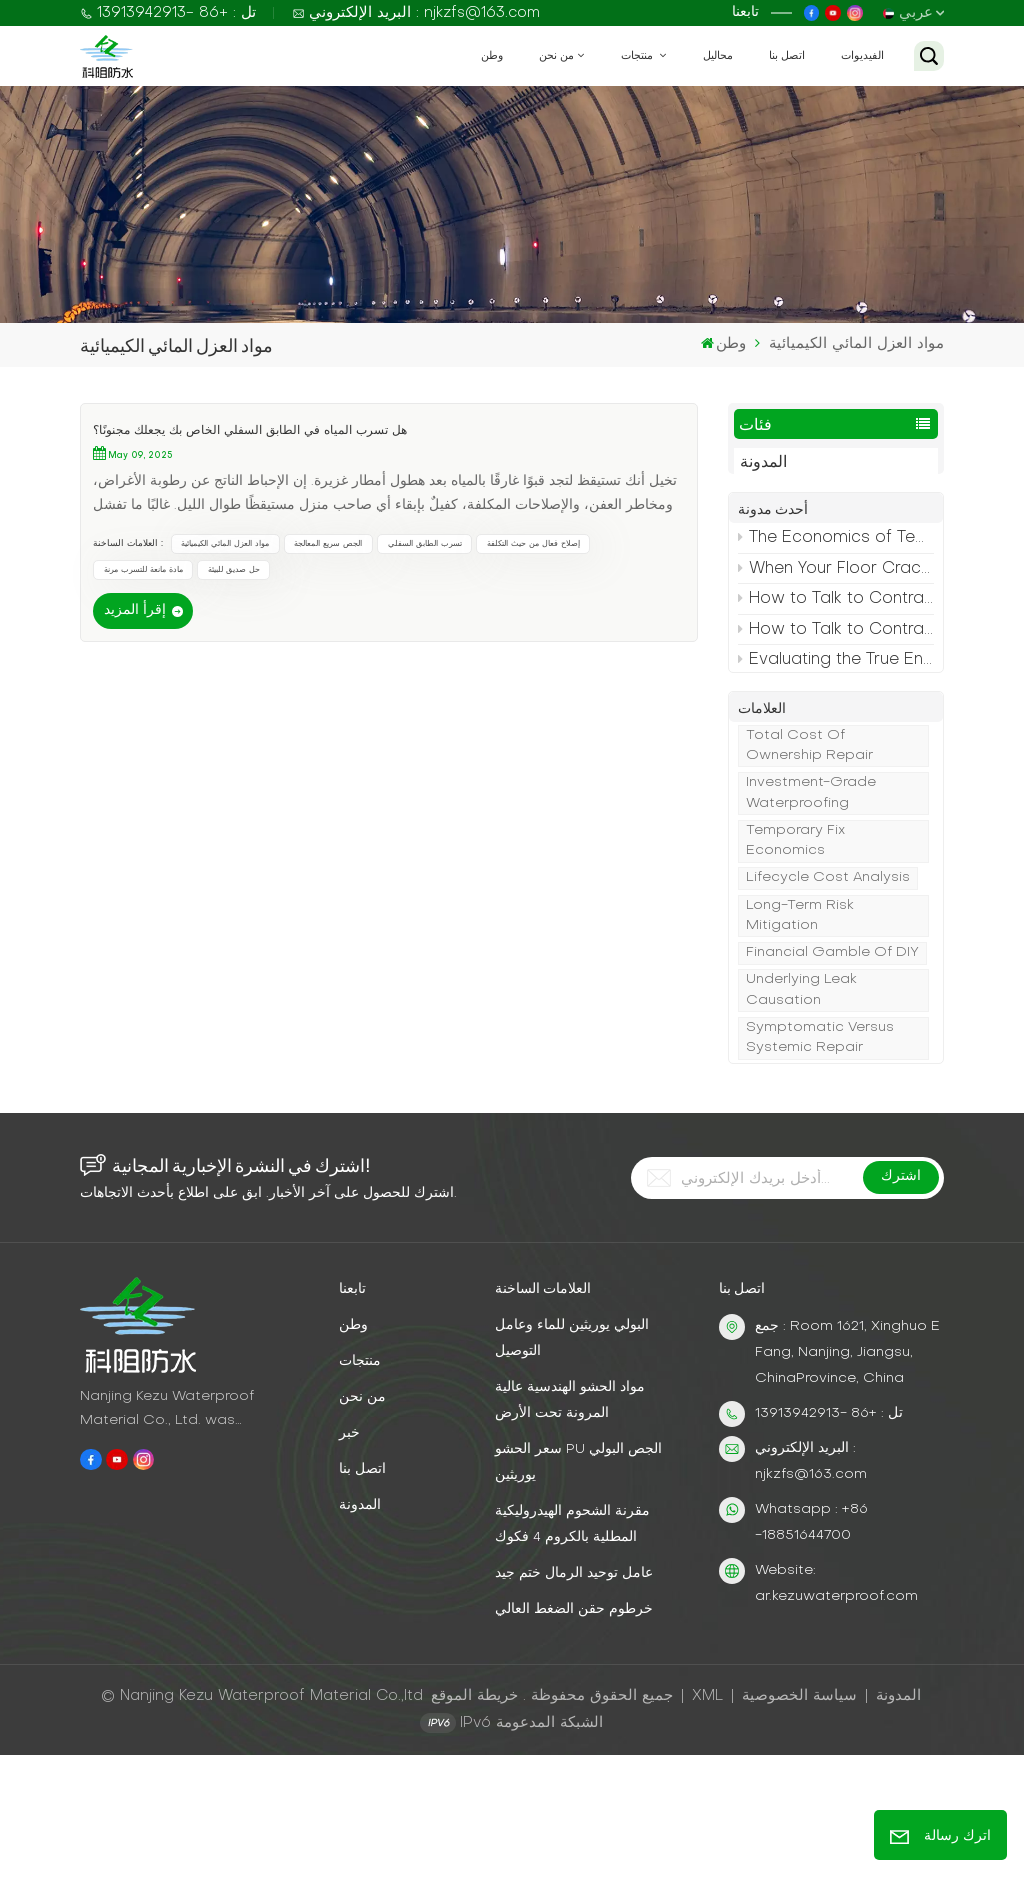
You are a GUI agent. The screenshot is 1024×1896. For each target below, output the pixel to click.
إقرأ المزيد (135, 610)
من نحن (556, 56)
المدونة (763, 463)
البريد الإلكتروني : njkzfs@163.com (416, 13)
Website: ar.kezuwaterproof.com (836, 1724)
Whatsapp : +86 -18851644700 (811, 1663)
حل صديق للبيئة (234, 570)
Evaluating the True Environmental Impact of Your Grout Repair (836, 676)
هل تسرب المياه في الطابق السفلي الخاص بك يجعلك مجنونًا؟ (250, 431)
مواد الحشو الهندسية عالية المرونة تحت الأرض (570, 1541)
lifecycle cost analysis (828, 1008)
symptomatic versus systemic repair (820, 1167)
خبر (349, 1574)
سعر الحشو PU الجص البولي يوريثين (578, 1603)
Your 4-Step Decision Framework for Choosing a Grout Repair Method (836, 737)
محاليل (718, 56)
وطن (492, 56)
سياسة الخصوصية (799, 1837)
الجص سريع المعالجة (328, 544)
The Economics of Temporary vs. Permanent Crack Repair (836, 554)
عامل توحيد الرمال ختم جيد (574, 1714)
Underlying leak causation (801, 1120)
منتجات (638, 56)
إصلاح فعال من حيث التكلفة (533, 544)
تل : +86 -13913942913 (168, 13)
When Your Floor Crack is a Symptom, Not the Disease (836, 584)
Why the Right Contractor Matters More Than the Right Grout (836, 706)
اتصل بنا (787, 56)
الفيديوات (862, 56)
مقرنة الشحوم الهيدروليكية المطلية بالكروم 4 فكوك (572, 1665)
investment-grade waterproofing (811, 923)
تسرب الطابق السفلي (425, 544)
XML (707, 1837)
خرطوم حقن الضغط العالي (574, 1750)
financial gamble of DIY (832, 1083)
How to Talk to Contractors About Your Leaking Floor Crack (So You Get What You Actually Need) (836, 615)
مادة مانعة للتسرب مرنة (143, 570)
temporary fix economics (795, 970)
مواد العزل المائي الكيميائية (225, 544)
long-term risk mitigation (800, 1045)
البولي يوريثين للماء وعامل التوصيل (572, 1479)
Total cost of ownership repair (809, 875)
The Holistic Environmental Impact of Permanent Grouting (836, 767)
